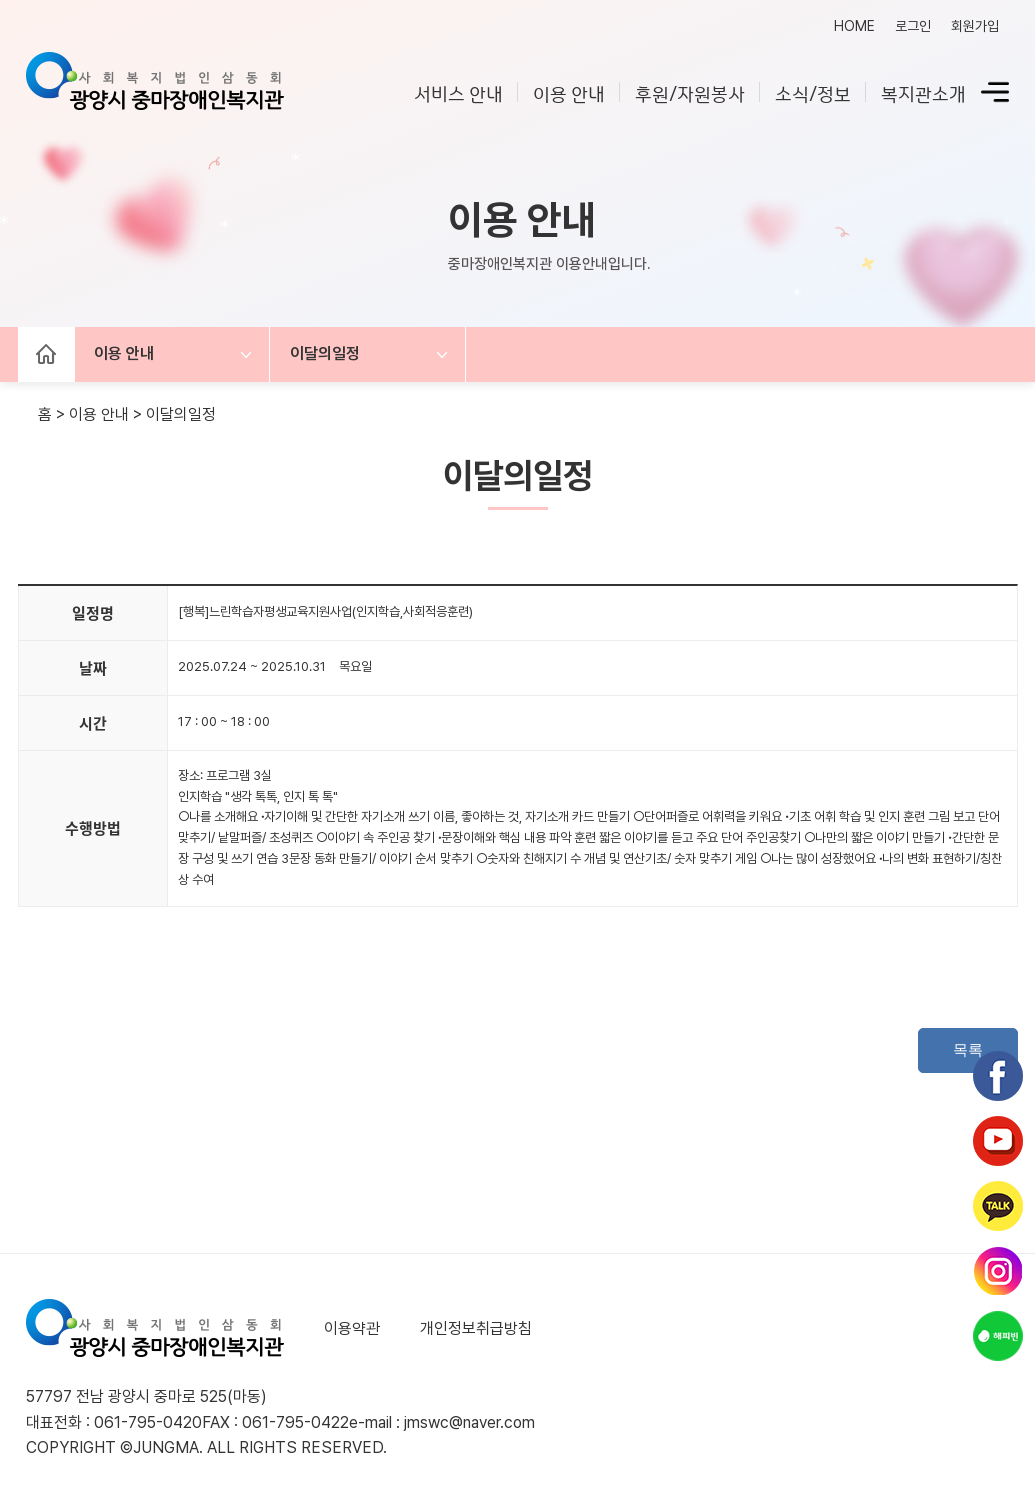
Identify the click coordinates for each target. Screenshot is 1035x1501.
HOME (854, 26)
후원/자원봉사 (690, 92)
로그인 (913, 26)
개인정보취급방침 (476, 1328)
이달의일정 (326, 354)
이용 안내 (569, 92)
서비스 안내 (458, 92)
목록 (968, 1049)
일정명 (93, 613)
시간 (93, 723)
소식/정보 (813, 92)
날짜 (93, 668)
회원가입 (975, 26)
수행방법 (93, 828)
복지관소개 (923, 92)
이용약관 (352, 1328)
